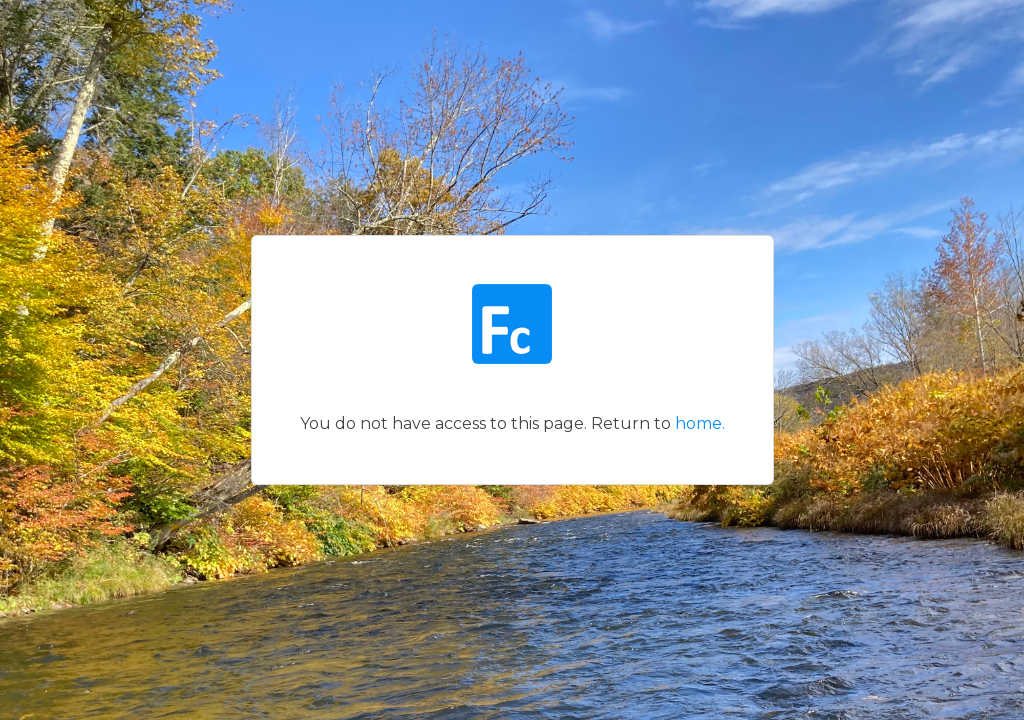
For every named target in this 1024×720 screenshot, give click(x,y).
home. (700, 423)
